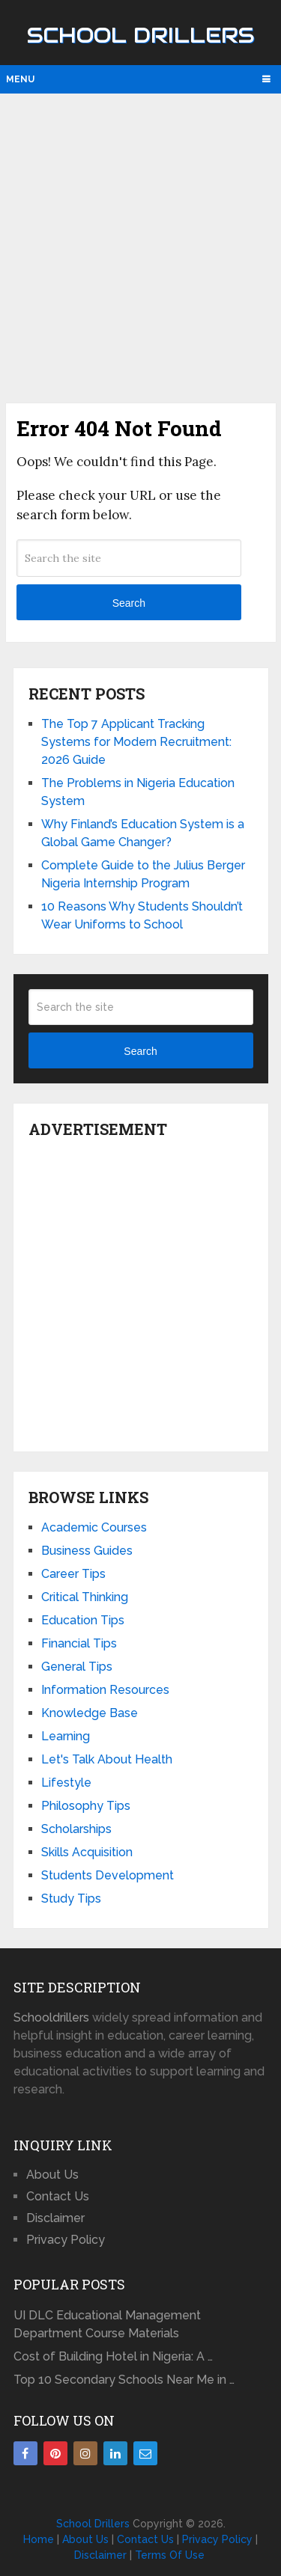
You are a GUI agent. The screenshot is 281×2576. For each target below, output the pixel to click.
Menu (20, 79)
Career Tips (73, 1574)
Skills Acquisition (87, 1852)
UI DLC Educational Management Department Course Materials (107, 2324)
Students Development (107, 1875)
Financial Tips (79, 1643)
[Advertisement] (140, 246)
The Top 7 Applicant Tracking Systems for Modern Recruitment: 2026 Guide (136, 742)
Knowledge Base (89, 1713)
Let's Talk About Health (106, 1759)
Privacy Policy (65, 2240)
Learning (65, 1736)
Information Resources (105, 1690)
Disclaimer (55, 2218)
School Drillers (140, 35)
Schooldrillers (51, 2017)
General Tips (76, 1666)
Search (128, 603)
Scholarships (76, 1829)
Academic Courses (94, 1527)
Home (38, 2539)
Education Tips (82, 1620)
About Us (52, 2174)
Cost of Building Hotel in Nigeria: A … (113, 2356)
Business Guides (87, 1551)
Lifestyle (66, 1782)
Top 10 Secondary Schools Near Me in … (124, 2379)
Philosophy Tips (85, 1806)
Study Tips (71, 1898)
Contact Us (57, 2196)
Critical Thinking (84, 1597)
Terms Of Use (170, 2555)
